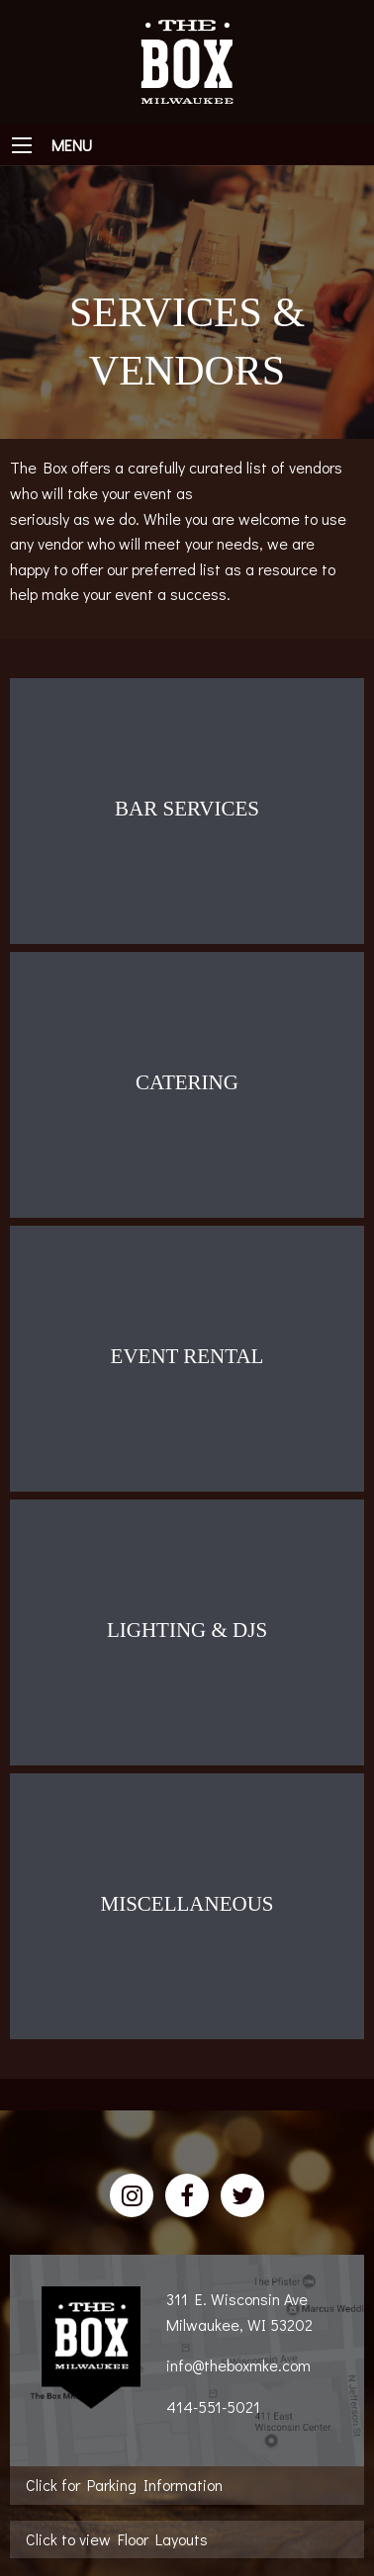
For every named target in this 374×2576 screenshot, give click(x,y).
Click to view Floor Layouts (117, 2539)
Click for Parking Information (124, 2484)
